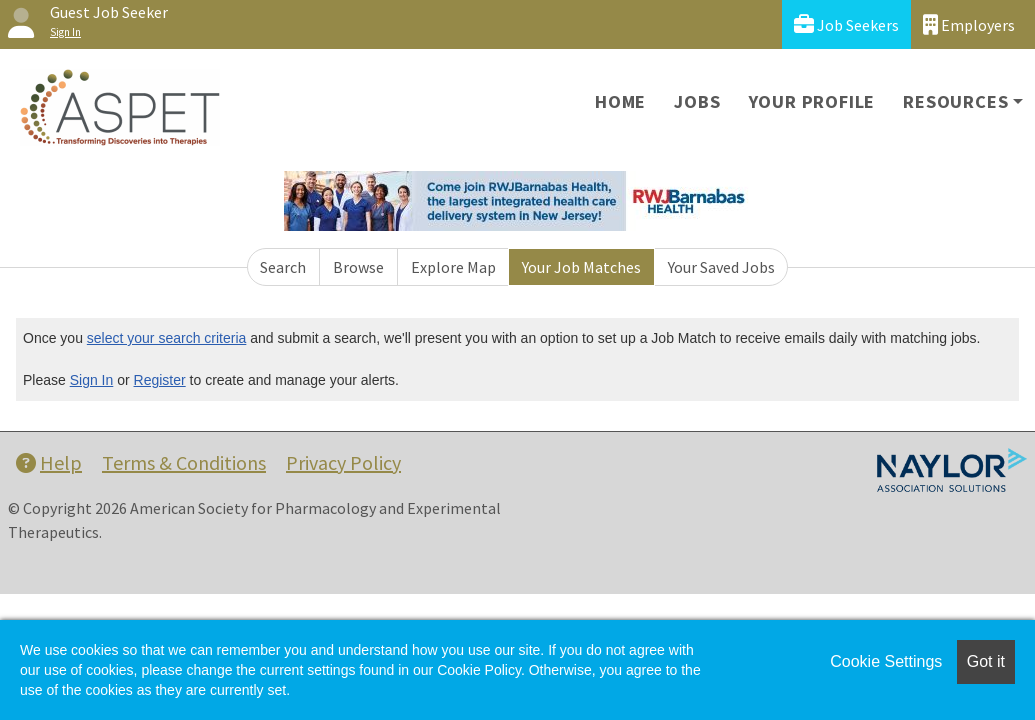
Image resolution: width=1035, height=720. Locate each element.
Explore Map (453, 267)
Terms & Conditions (184, 462)
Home (620, 101)
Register (160, 380)
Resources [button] (955, 101)
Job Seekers (846, 24)
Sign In (92, 380)
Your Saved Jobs (721, 267)
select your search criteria (167, 338)
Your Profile (812, 101)
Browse (358, 267)
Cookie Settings (886, 661)
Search (283, 267)
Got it (986, 661)
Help (49, 462)
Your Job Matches (581, 267)
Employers (969, 24)
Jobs (697, 101)
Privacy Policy (343, 462)
